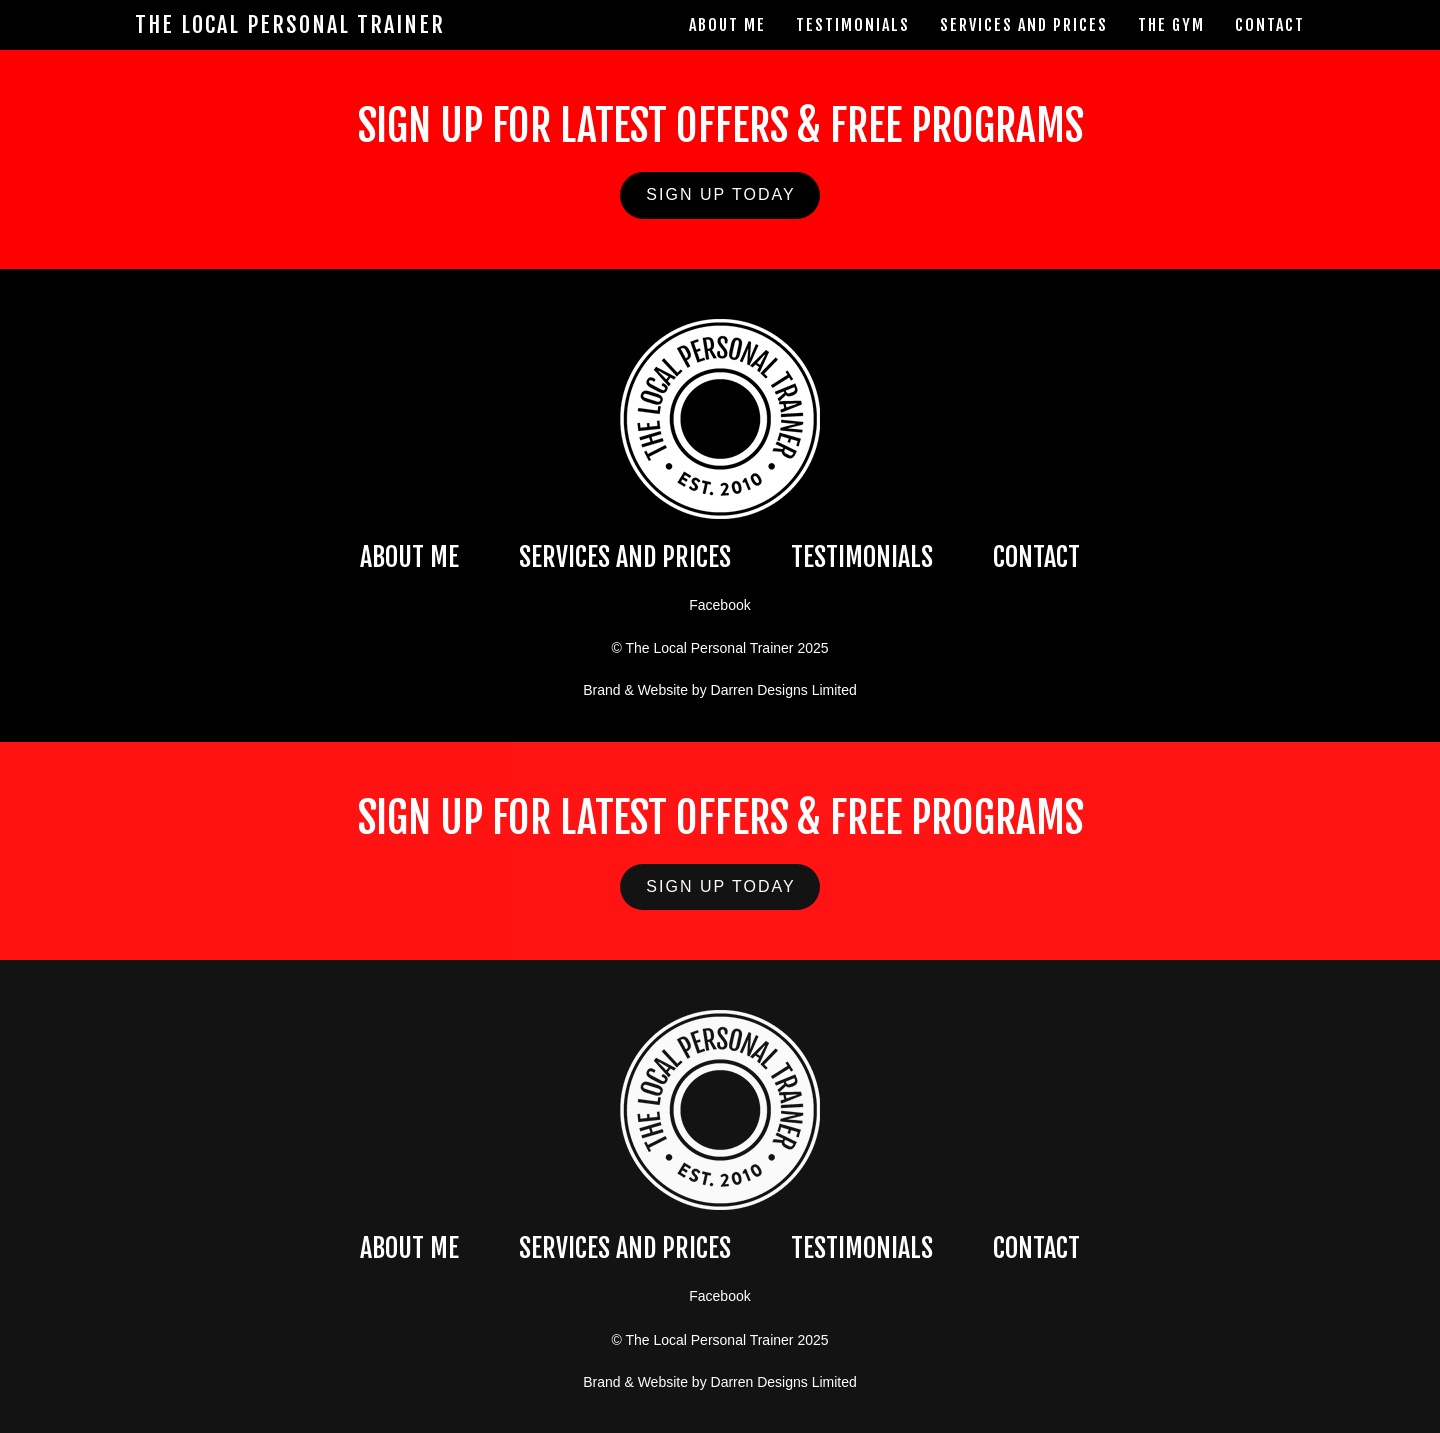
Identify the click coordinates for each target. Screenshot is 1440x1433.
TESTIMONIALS (862, 557)
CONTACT (1036, 557)
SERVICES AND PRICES (625, 557)
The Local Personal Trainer (290, 25)
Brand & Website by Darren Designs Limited (720, 690)
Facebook (719, 605)
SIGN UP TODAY (720, 194)
